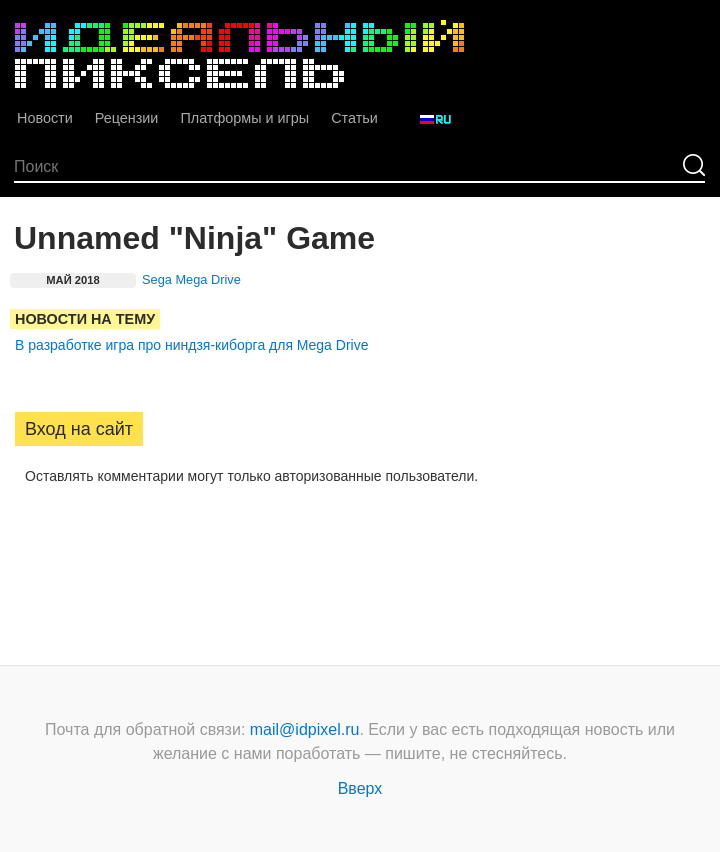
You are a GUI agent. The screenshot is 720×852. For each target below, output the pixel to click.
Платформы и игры (244, 118)
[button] (31, 539)
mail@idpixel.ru (305, 729)
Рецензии (127, 118)
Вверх (360, 788)
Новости (45, 118)
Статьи (354, 118)
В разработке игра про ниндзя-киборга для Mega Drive (191, 345)
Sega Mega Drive (191, 279)
